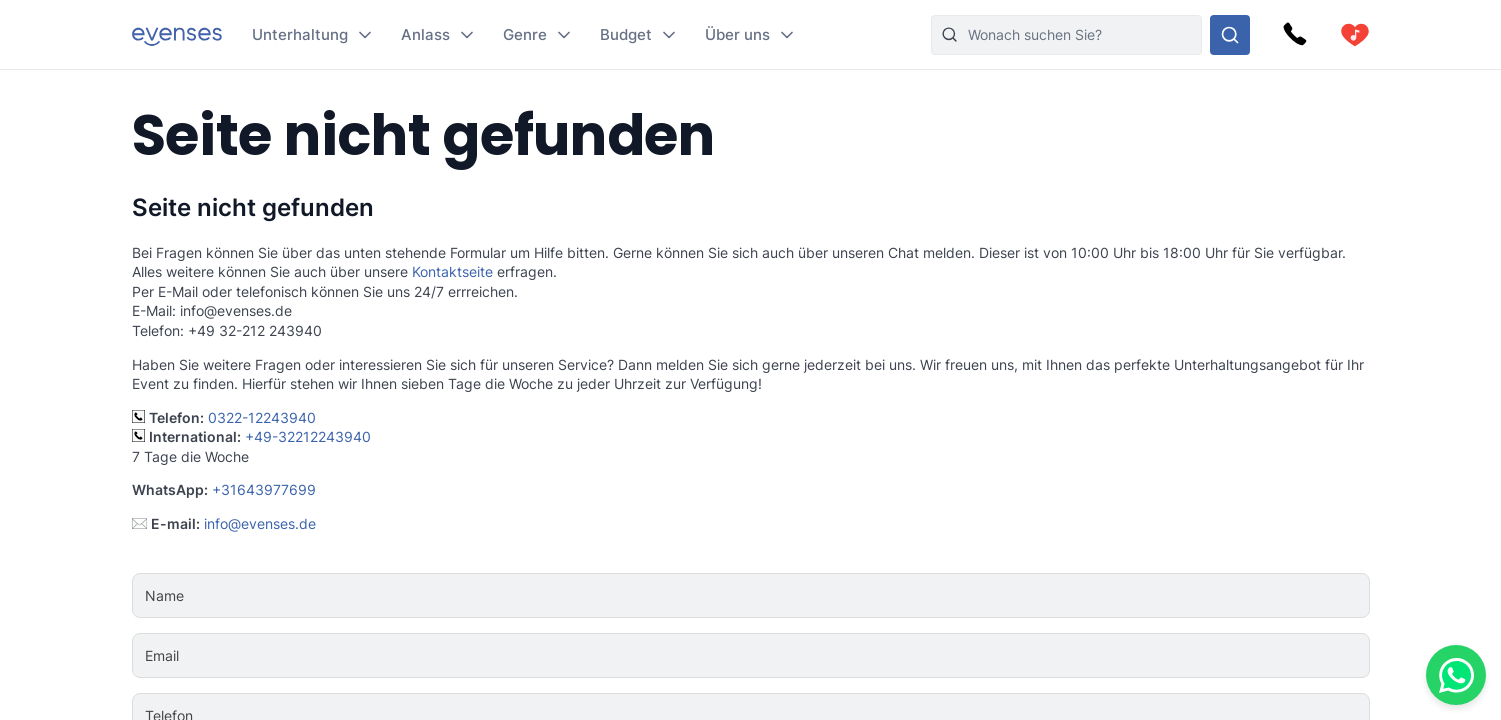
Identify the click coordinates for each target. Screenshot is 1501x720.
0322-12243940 (262, 417)
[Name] (811, 596)
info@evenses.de (260, 523)
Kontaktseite (452, 271)
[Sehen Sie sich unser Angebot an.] (1230, 35)
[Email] (811, 656)
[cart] (1355, 35)
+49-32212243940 (308, 436)
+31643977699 (264, 489)
